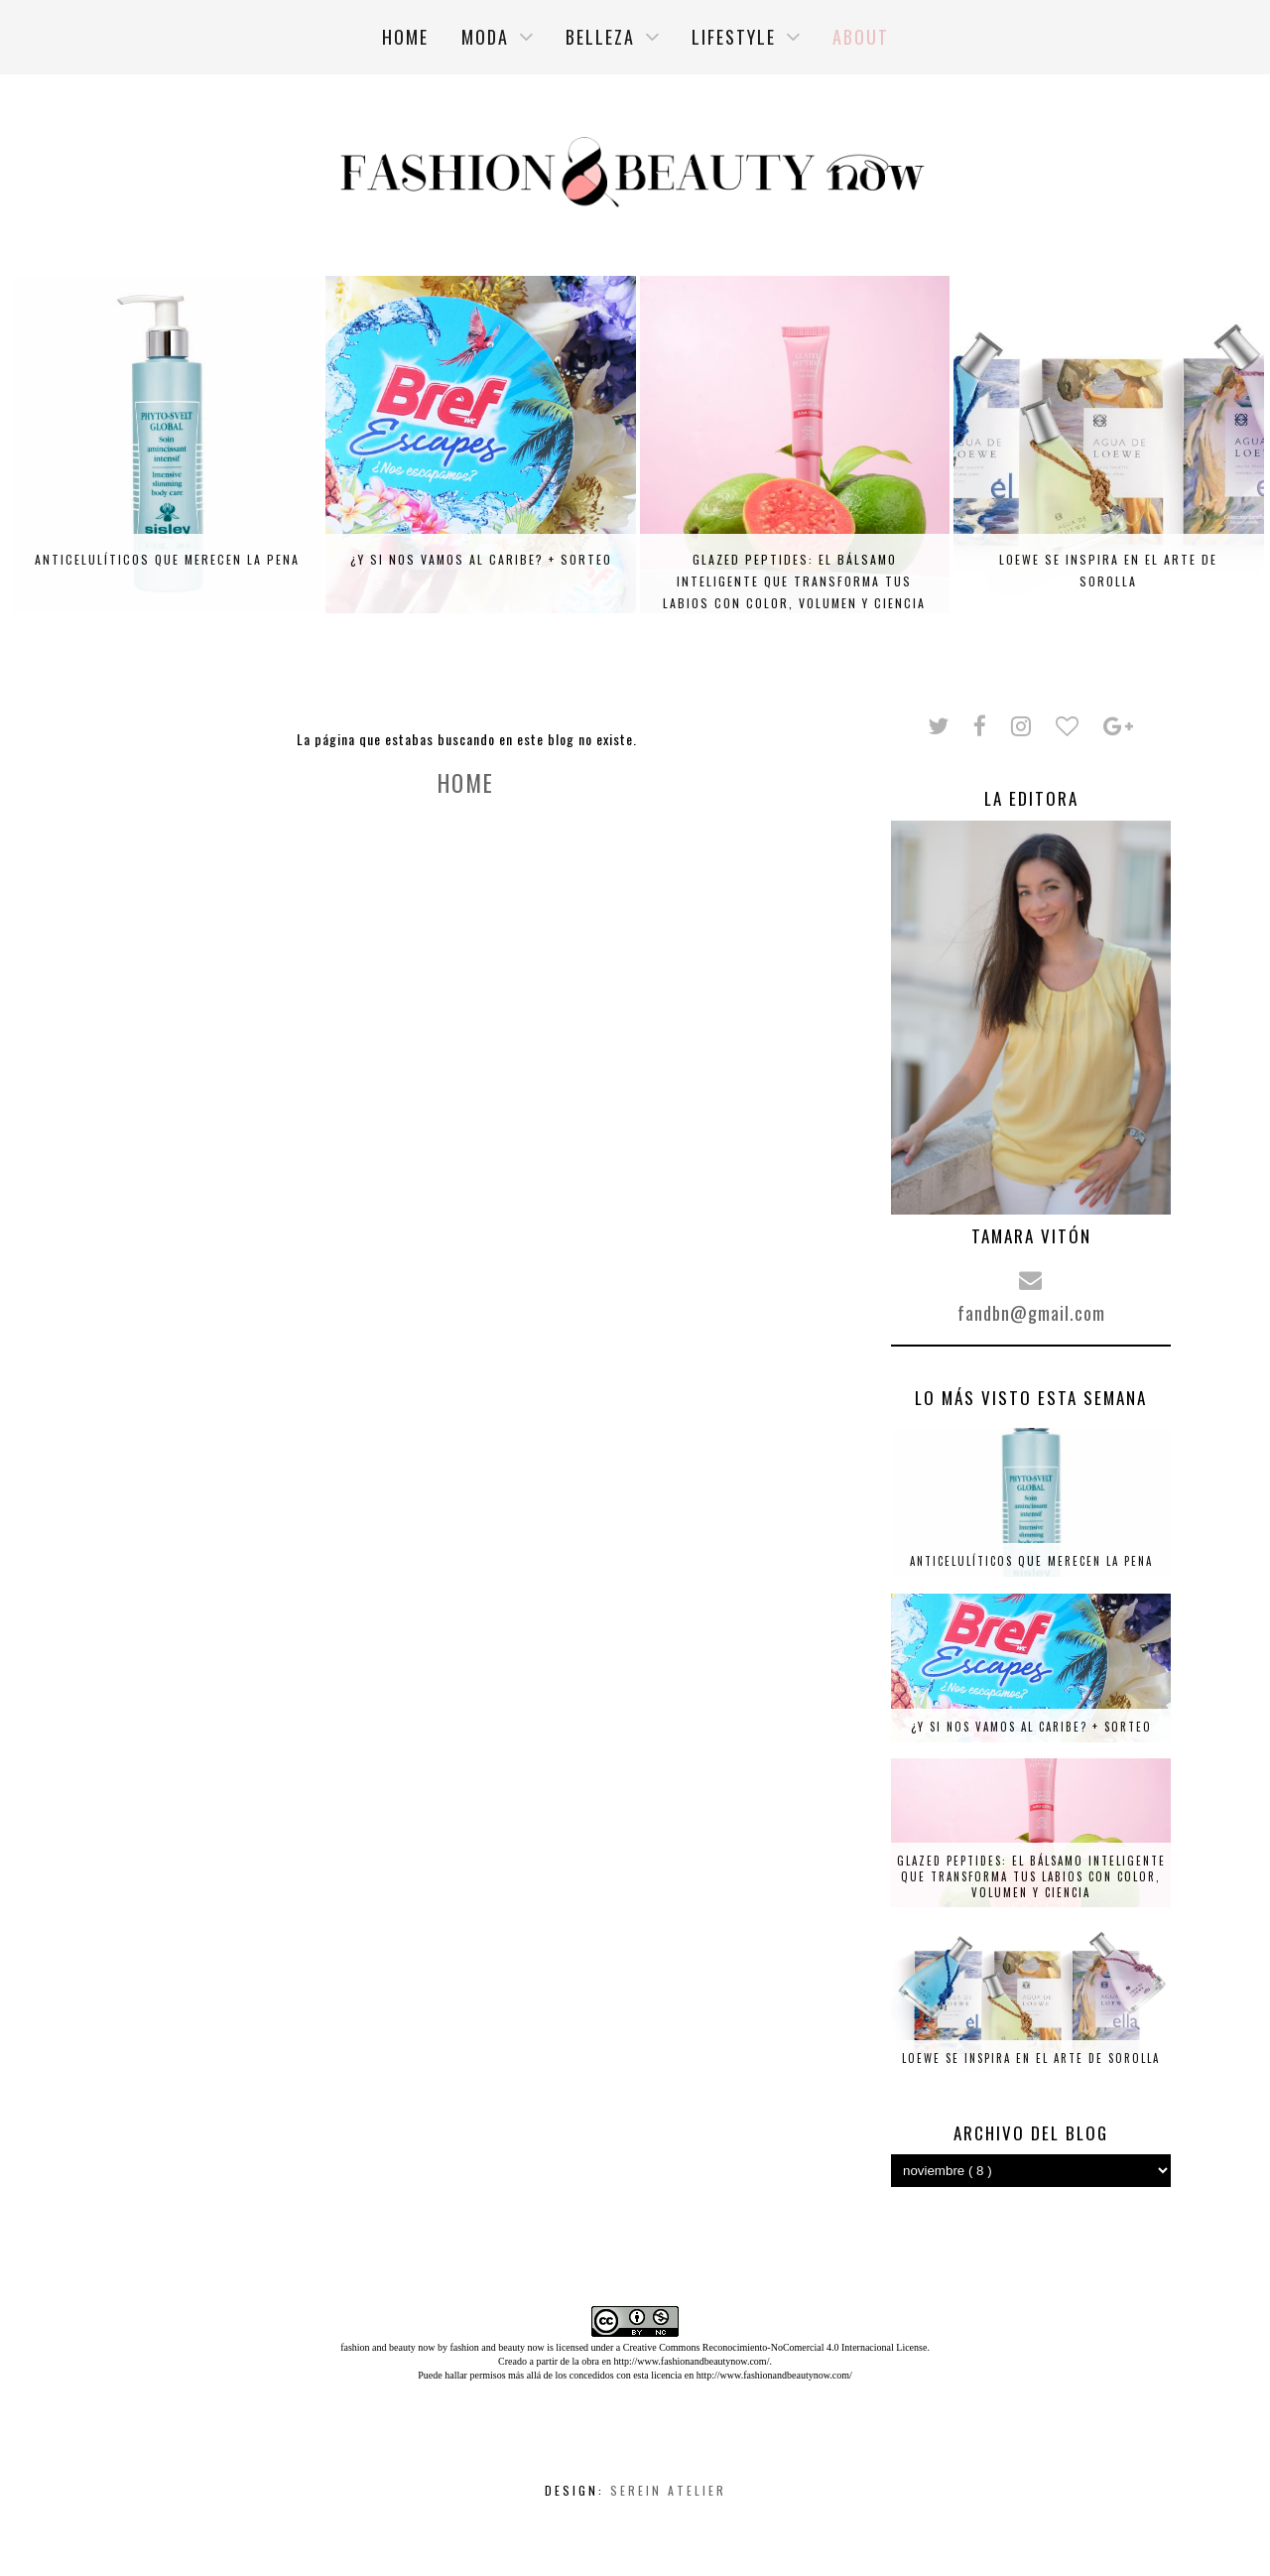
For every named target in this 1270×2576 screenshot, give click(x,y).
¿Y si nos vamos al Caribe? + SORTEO (481, 559)
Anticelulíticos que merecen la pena (167, 559)
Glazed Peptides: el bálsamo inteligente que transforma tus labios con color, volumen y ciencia (794, 581)
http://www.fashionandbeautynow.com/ (691, 2361)
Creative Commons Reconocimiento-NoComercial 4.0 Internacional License (775, 2347)
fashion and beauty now (496, 2347)
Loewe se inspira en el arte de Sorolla (1108, 570)
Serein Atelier (668, 2490)
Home (466, 783)
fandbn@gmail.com (1031, 1313)
